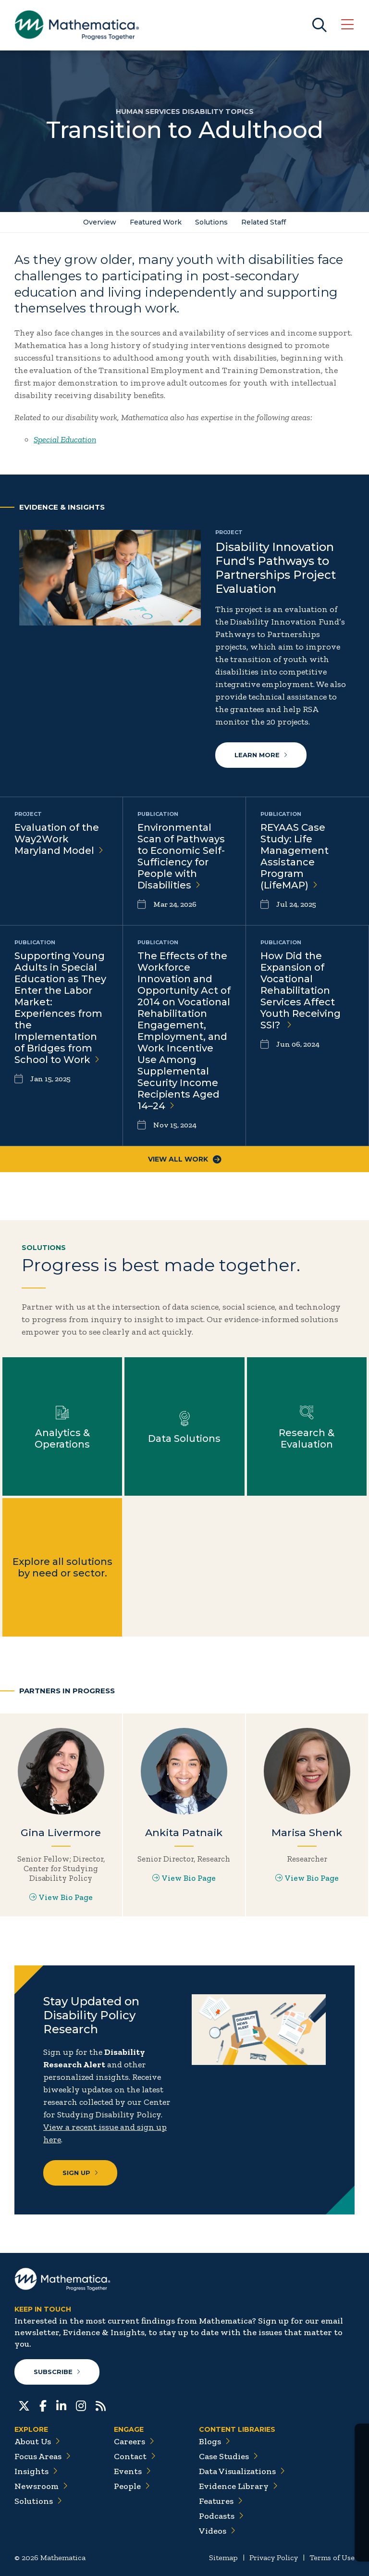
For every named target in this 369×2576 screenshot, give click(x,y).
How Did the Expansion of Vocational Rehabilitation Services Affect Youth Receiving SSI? (300, 990)
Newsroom (41, 2486)
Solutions (211, 222)
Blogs (214, 2441)
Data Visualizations (242, 2471)
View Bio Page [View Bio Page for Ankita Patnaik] (184, 1878)
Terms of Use (332, 2557)
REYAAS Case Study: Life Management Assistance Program (294, 856)
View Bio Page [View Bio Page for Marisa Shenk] (307, 1878)
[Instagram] (81, 2405)
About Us (37, 2441)
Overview (99, 222)
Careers (134, 2441)
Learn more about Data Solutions (184, 1426)
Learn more (260, 755)
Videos (217, 2531)
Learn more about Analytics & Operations (62, 1426)
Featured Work (156, 222)
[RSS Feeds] (101, 2405)
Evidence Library (238, 2486)
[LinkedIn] (61, 2405)
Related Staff (263, 222)
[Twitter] (24, 2405)
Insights (36, 2471)
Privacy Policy (273, 2557)
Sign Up (80, 2172)
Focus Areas (42, 2456)
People (132, 2486)
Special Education (65, 439)
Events (132, 2471)
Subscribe (57, 2372)
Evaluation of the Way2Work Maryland (58, 839)
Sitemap (223, 2557)
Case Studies (228, 2456)
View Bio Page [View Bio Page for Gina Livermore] (61, 1897)
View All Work (184, 1159)
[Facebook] (43, 2405)
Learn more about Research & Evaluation (307, 1426)
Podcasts (221, 2516)
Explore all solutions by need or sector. (62, 1567)
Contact (135, 2456)
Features (221, 2501)
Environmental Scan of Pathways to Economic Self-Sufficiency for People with (181, 856)
